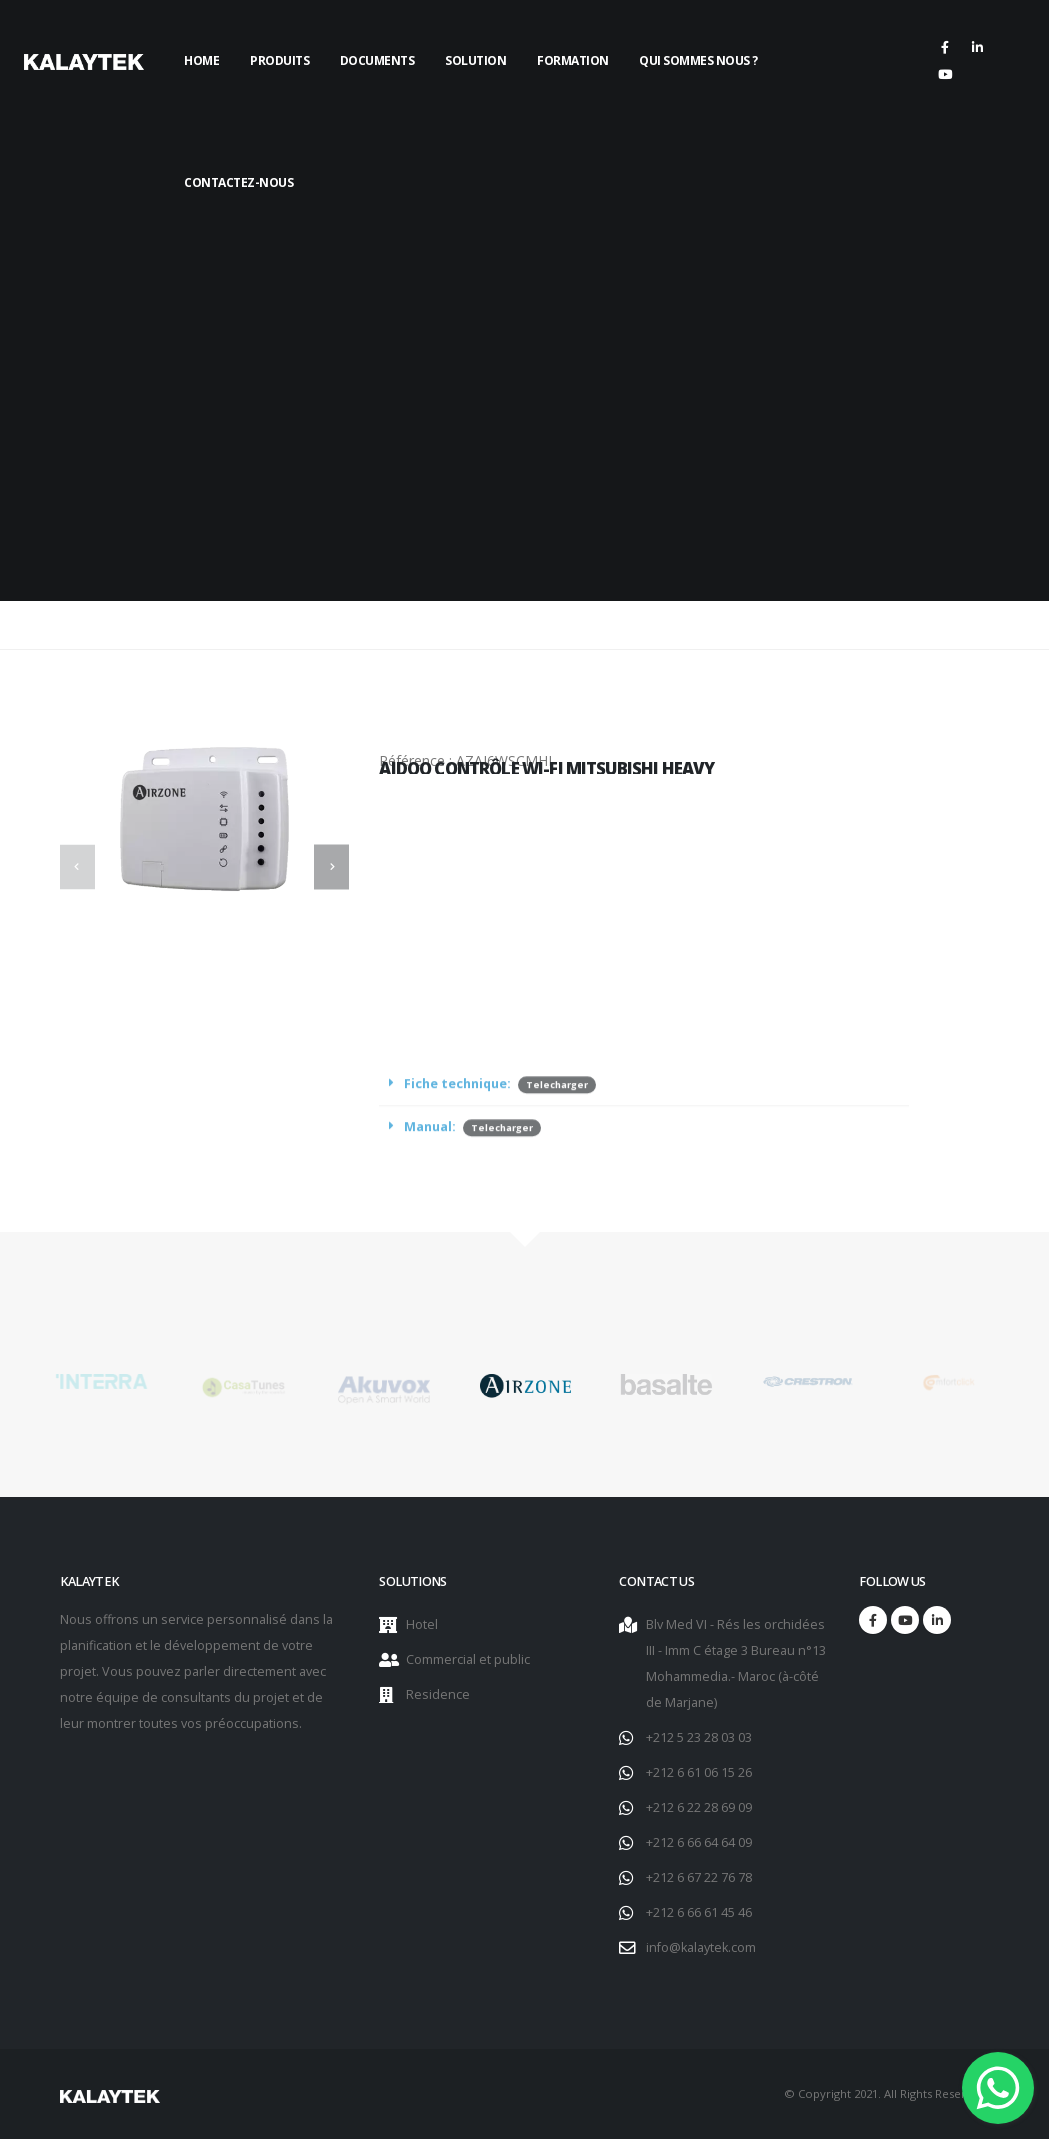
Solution (475, 60)
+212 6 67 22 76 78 (699, 1877)
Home (201, 60)
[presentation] (77, 866)
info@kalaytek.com (701, 1947)
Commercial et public (468, 1659)
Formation (573, 60)
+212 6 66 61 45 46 (699, 1912)
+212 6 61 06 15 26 (699, 1772)
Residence (438, 1694)
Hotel (422, 1624)
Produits (279, 60)
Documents (377, 60)
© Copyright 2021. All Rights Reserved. (886, 2093)
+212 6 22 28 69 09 (699, 1807)
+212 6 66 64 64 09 (699, 1842)
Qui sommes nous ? (698, 60)
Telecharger (557, 1115)
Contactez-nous (238, 182)
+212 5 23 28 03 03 (699, 1737)
